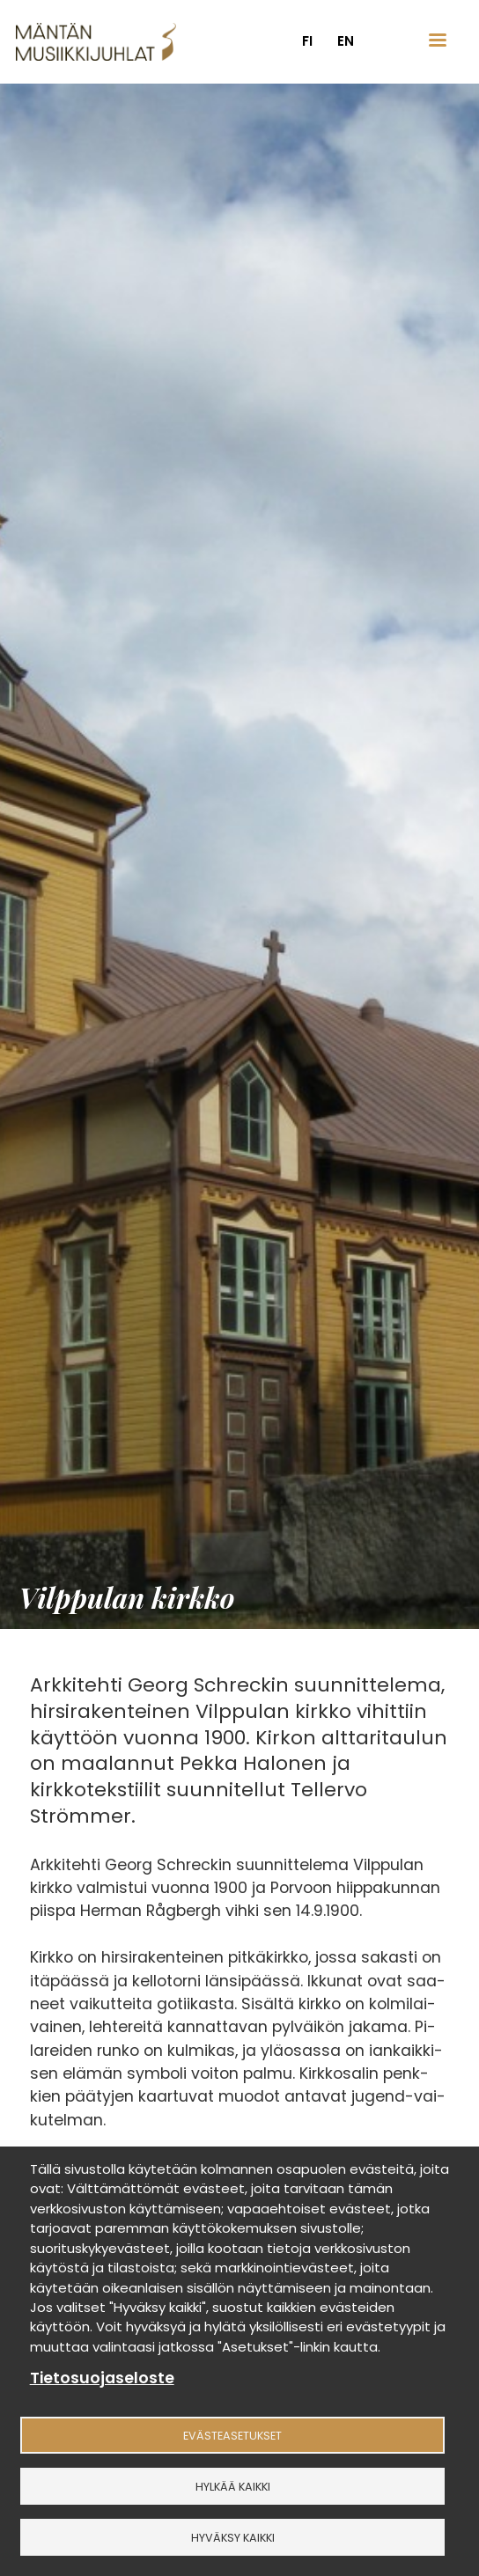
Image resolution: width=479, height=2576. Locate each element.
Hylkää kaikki (232, 2486)
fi (307, 41)
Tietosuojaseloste (102, 2378)
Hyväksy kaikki (233, 2537)
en (345, 41)
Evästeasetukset (232, 2435)
